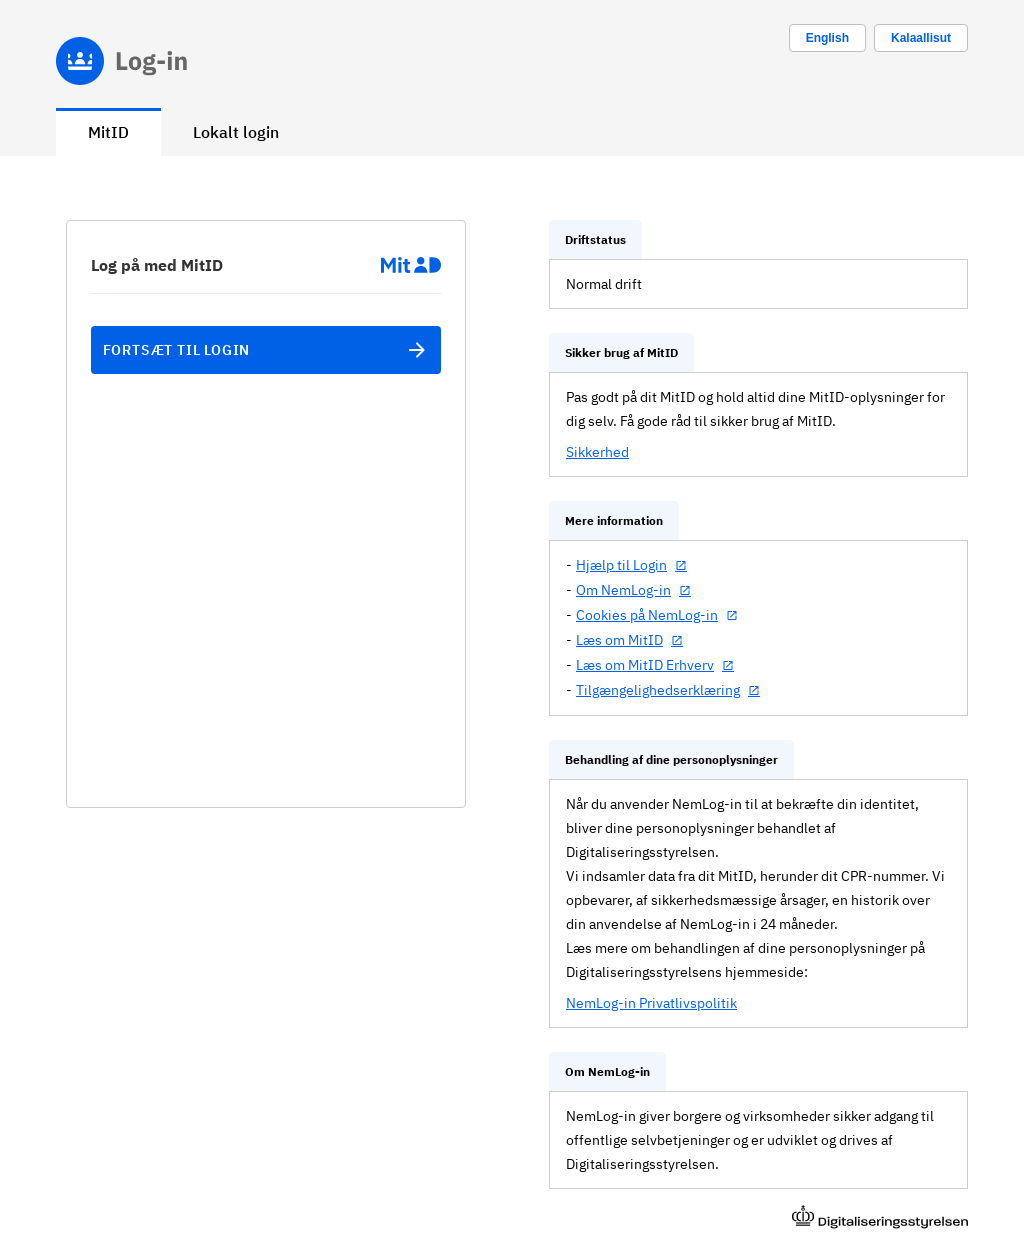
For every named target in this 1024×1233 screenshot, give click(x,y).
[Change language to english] (827, 38)
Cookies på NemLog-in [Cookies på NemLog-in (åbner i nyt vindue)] (647, 615)
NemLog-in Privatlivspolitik (651, 1003)
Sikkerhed (597, 452)
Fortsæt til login (266, 350)
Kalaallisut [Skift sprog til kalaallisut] (921, 38)
